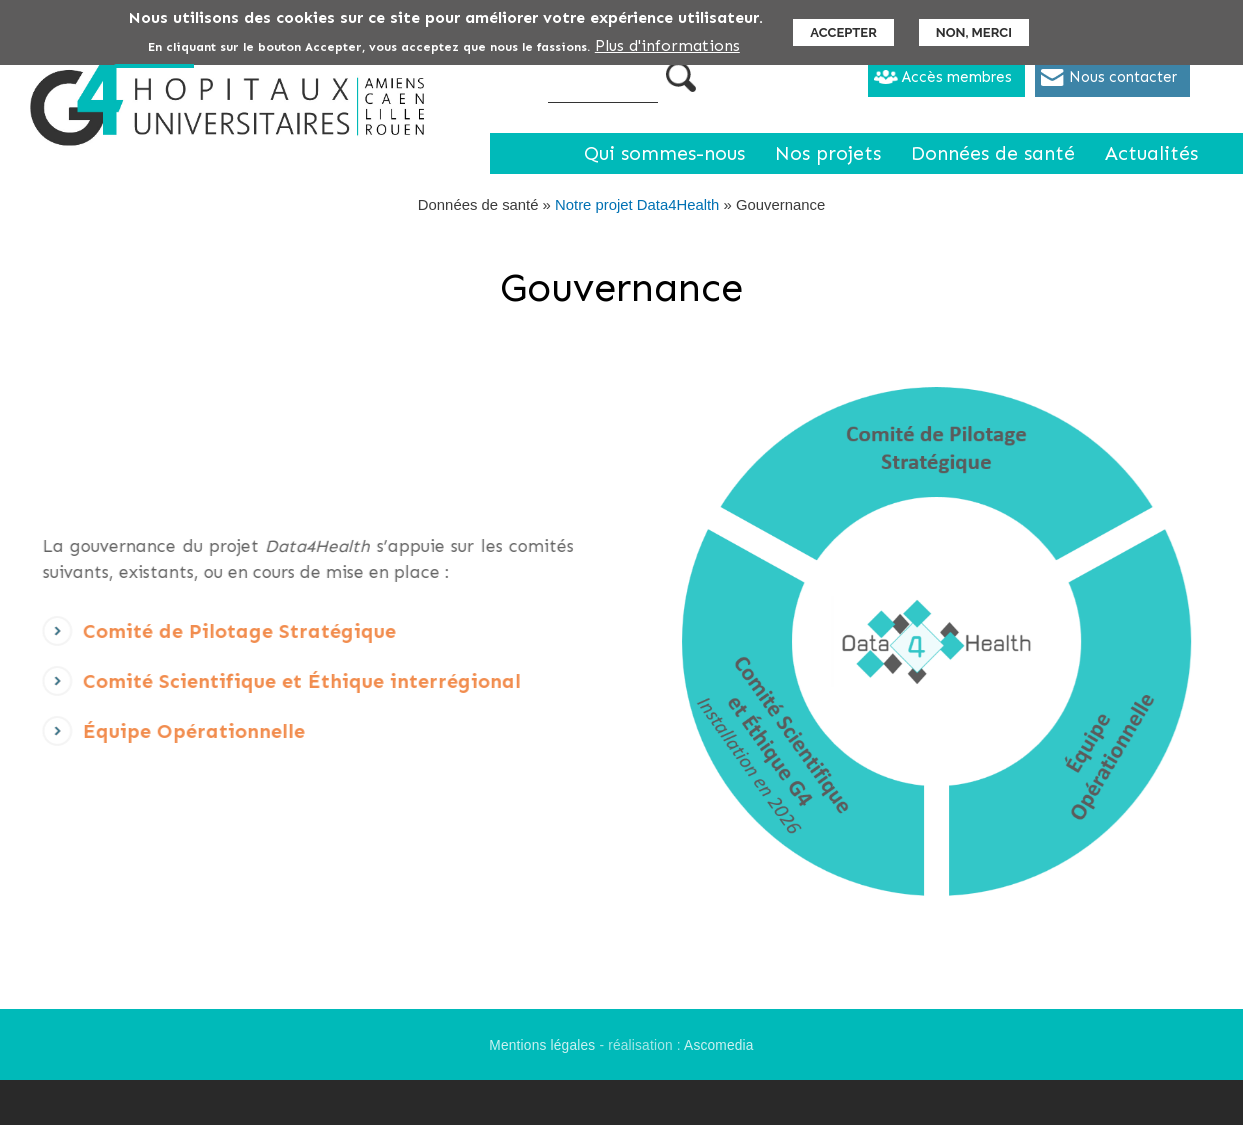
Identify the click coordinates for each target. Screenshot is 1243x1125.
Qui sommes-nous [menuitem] (664, 153)
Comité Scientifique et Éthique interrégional (273, 687)
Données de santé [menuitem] (993, 153)
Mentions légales (542, 1045)
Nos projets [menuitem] (828, 153)
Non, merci (974, 31)
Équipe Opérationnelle (165, 737)
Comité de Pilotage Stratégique (210, 637)
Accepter (843, 31)
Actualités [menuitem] (1151, 153)
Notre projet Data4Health (637, 205)
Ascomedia (719, 1045)
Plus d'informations (667, 44)
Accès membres (957, 77)
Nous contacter (1123, 77)
